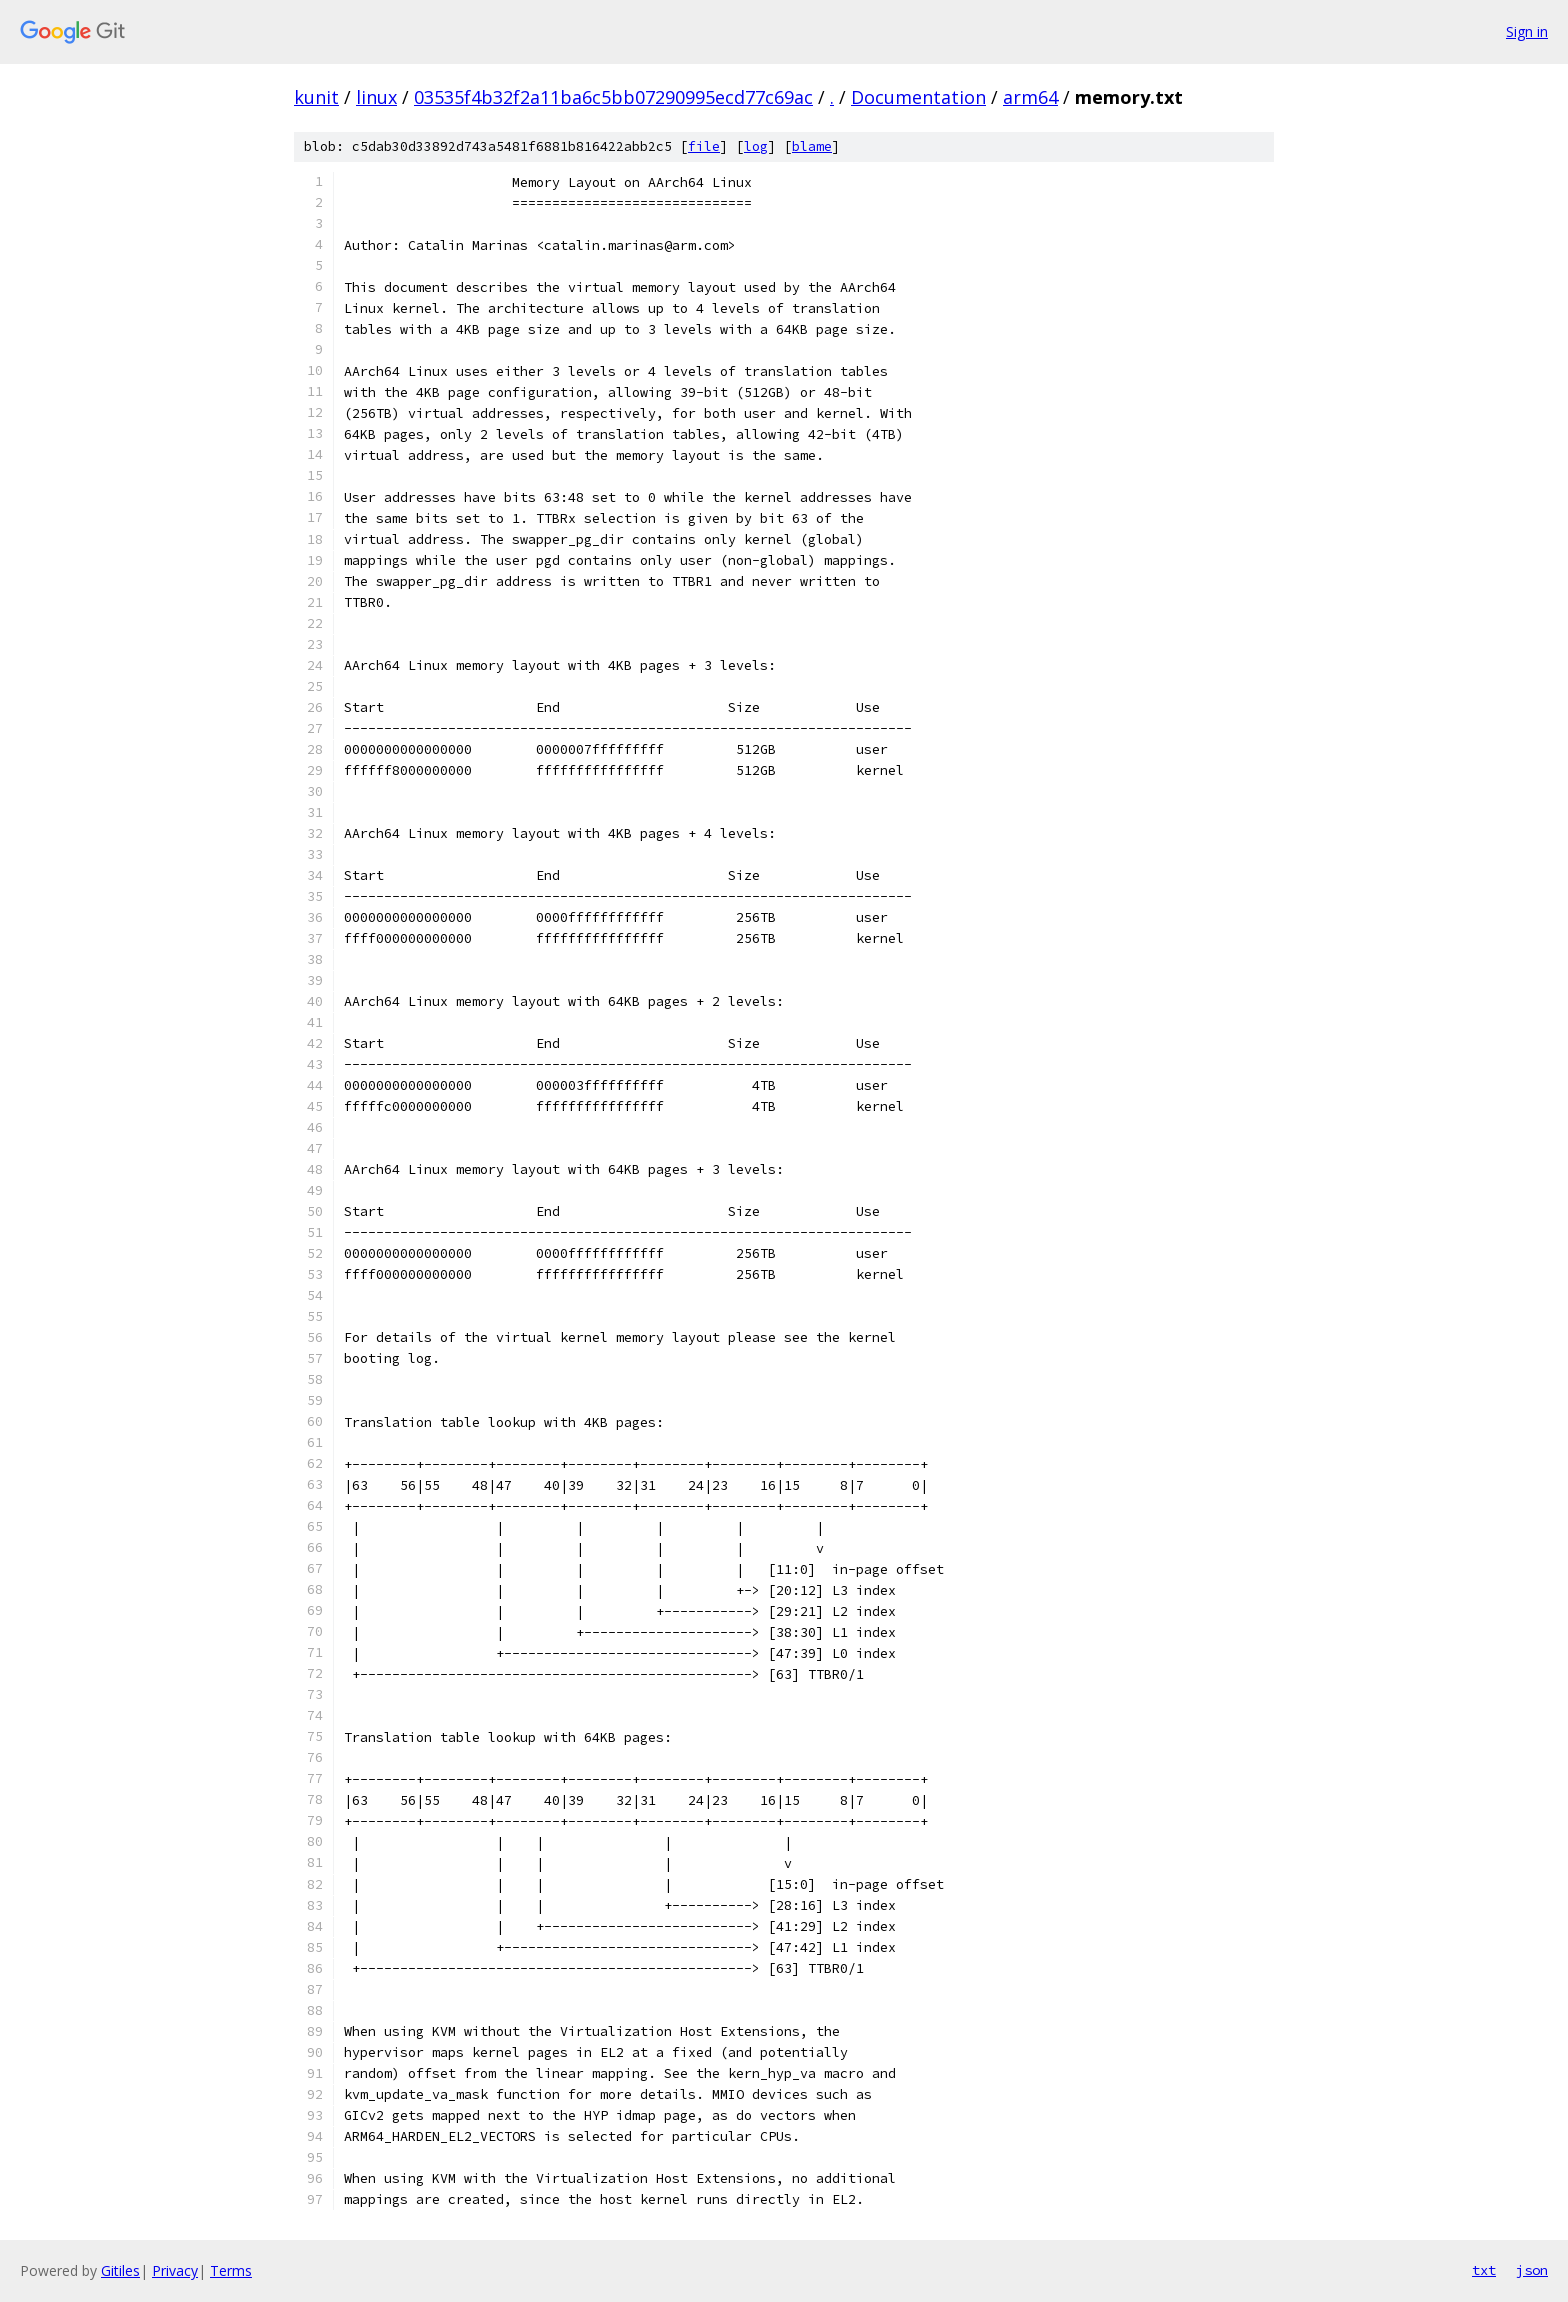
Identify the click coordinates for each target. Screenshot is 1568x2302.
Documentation (918, 97)
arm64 (1030, 97)
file (704, 146)
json (1532, 2270)
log (756, 146)
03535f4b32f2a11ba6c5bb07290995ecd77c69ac (613, 97)
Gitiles (120, 2270)
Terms (231, 2270)
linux (376, 97)
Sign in (1527, 31)
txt (1484, 2270)
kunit (316, 97)
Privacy (175, 2270)
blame (812, 146)
